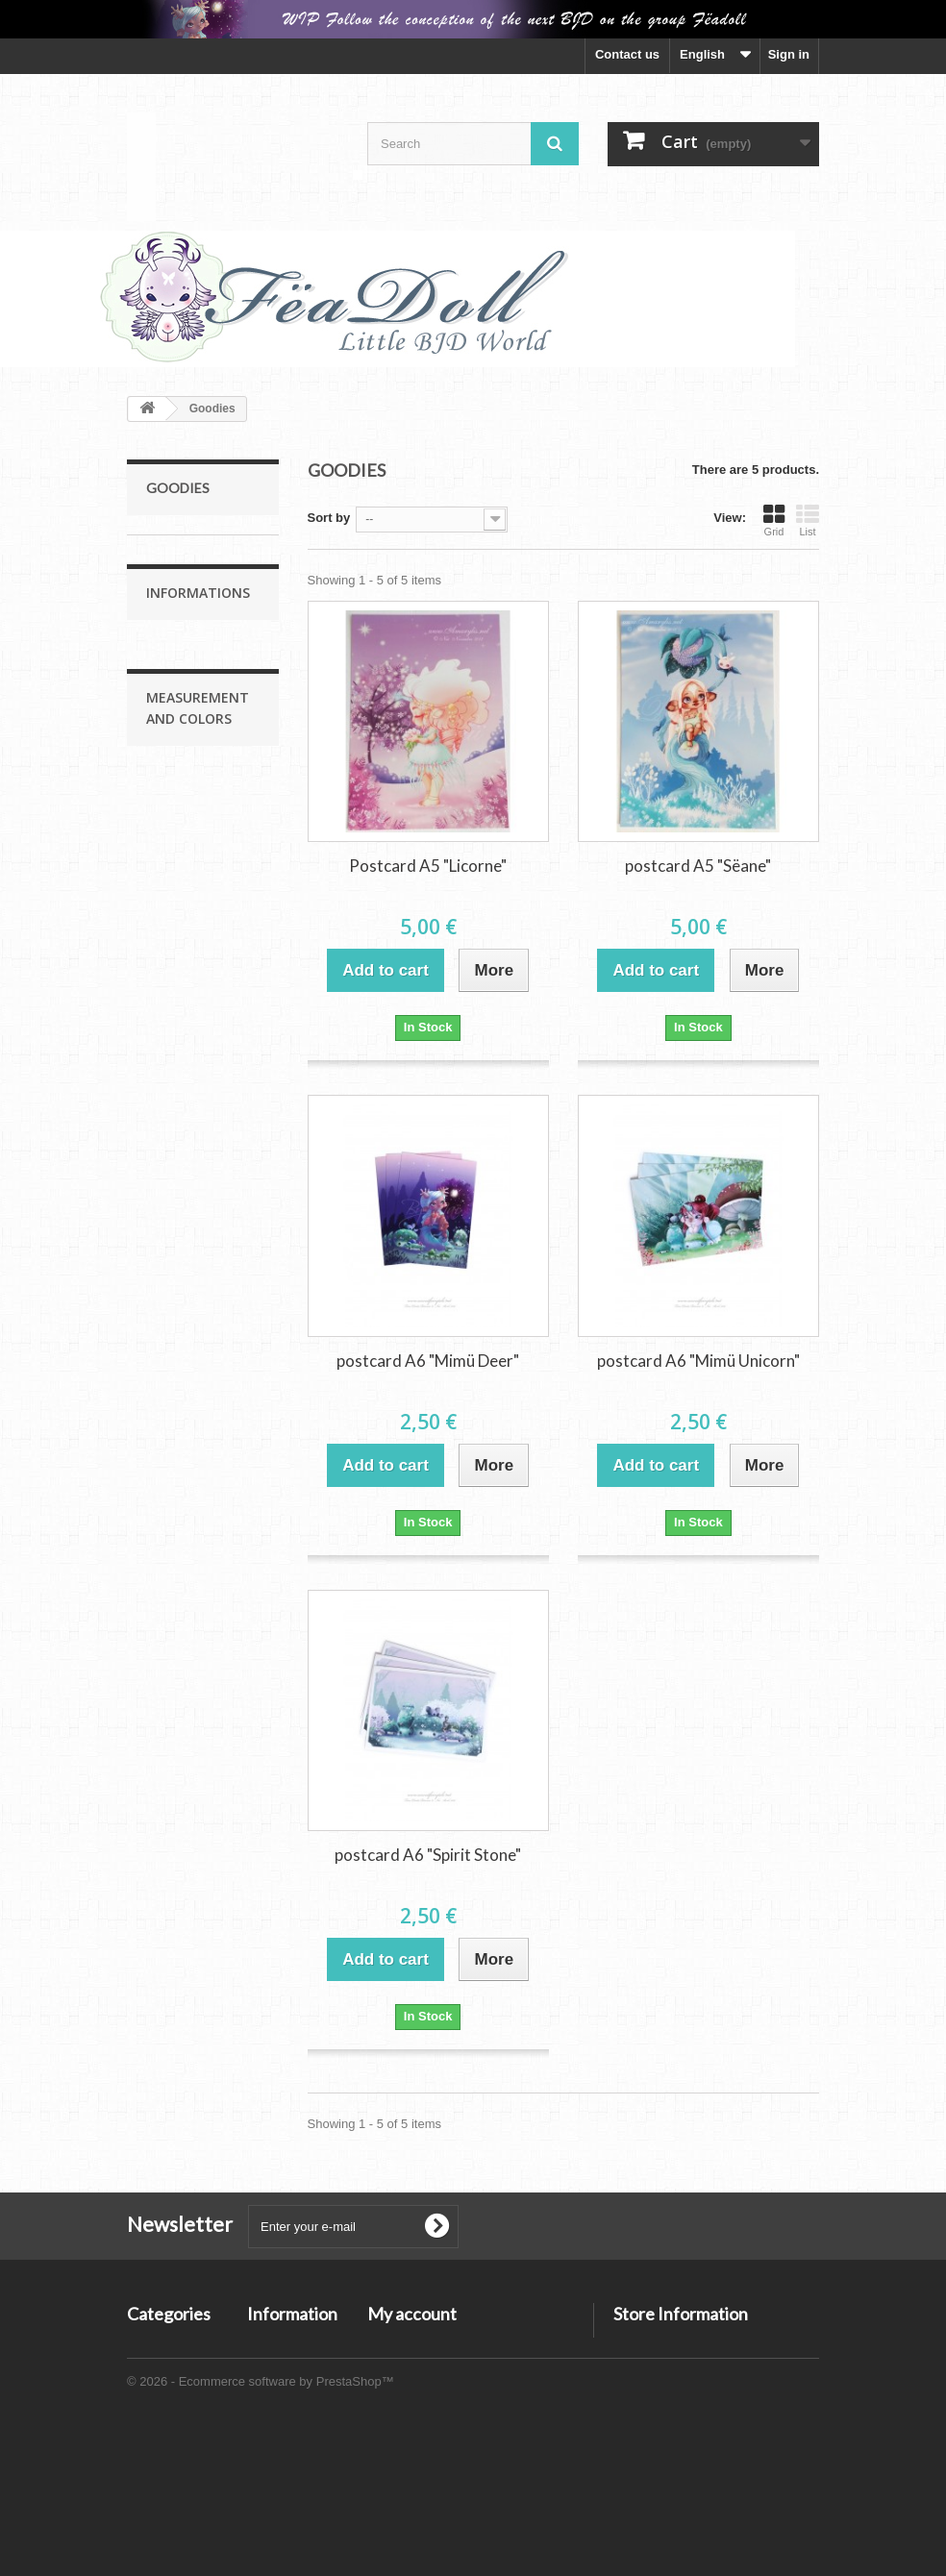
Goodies (170, 996)
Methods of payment (217, 1208)
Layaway (185, 1236)
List (807, 520)
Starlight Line (185, 787)
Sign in (788, 54)
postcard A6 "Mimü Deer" (427, 1360)
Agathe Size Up (203, 817)
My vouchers (405, 2445)
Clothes (181, 936)
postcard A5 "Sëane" (698, 865)
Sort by (329, 517)
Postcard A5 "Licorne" (428, 865)
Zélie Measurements (217, 1514)
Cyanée (181, 728)
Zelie (173, 698)
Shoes (177, 966)
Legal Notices (198, 1150)
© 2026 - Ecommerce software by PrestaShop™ (260, 2523)
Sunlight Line (184, 639)
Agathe (179, 668)
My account (412, 2313)
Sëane (177, 579)
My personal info (416, 2420)
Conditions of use (209, 1179)
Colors (178, 1601)
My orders (397, 2345)
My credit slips (410, 2370)
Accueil (181, 1121)
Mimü (174, 609)
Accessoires (182, 847)
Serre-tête (187, 877)
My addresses (408, 2395)
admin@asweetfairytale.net (692, 2415)
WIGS (176, 907)
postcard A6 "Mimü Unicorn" (698, 1360)
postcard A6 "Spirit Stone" (428, 1855)
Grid (773, 520)
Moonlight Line (189, 549)
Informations (198, 1069)
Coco (174, 758)
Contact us (627, 54)
